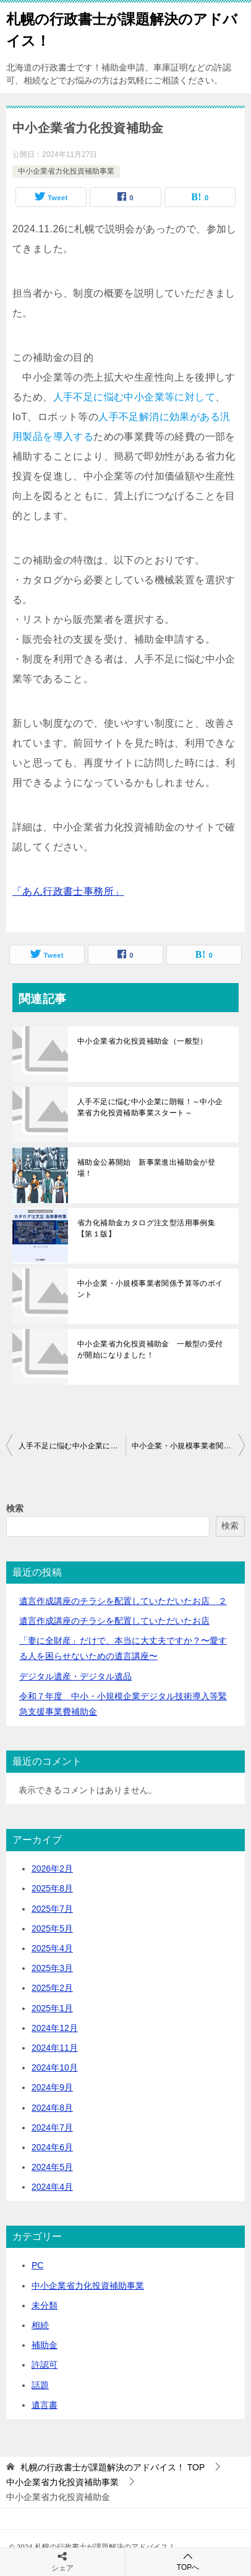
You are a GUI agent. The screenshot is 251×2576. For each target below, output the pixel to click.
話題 (40, 2385)
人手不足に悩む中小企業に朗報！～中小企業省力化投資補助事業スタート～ (150, 1107)
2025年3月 (52, 1968)
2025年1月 (52, 2008)
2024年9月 (52, 2087)
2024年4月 (52, 2187)
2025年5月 (52, 1928)
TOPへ (188, 2561)
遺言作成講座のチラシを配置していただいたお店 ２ (123, 1601)
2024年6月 (52, 2147)
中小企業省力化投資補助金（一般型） (142, 1041)
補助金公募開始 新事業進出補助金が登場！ (146, 1168)
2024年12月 (55, 2028)
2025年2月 (52, 1988)
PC (37, 2265)
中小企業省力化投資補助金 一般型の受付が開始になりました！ (150, 1349)
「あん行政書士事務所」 (68, 891)
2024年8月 (52, 2108)
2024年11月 (55, 2048)
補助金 (44, 2345)
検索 (14, 1508)
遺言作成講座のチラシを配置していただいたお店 (114, 1621)
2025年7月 (52, 1909)
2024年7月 (52, 2127)
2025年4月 (52, 1948)
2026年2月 (52, 1868)
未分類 (44, 2305)
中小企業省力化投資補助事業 (66, 171)
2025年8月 (52, 1888)
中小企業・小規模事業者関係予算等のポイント (150, 1289)
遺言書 (44, 2405)
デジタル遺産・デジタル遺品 (75, 1676)
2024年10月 (55, 2067)
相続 (40, 2325)
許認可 (44, 2365)
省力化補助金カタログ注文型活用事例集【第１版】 (146, 1228)
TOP (112, 2467)
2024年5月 (52, 2167)
